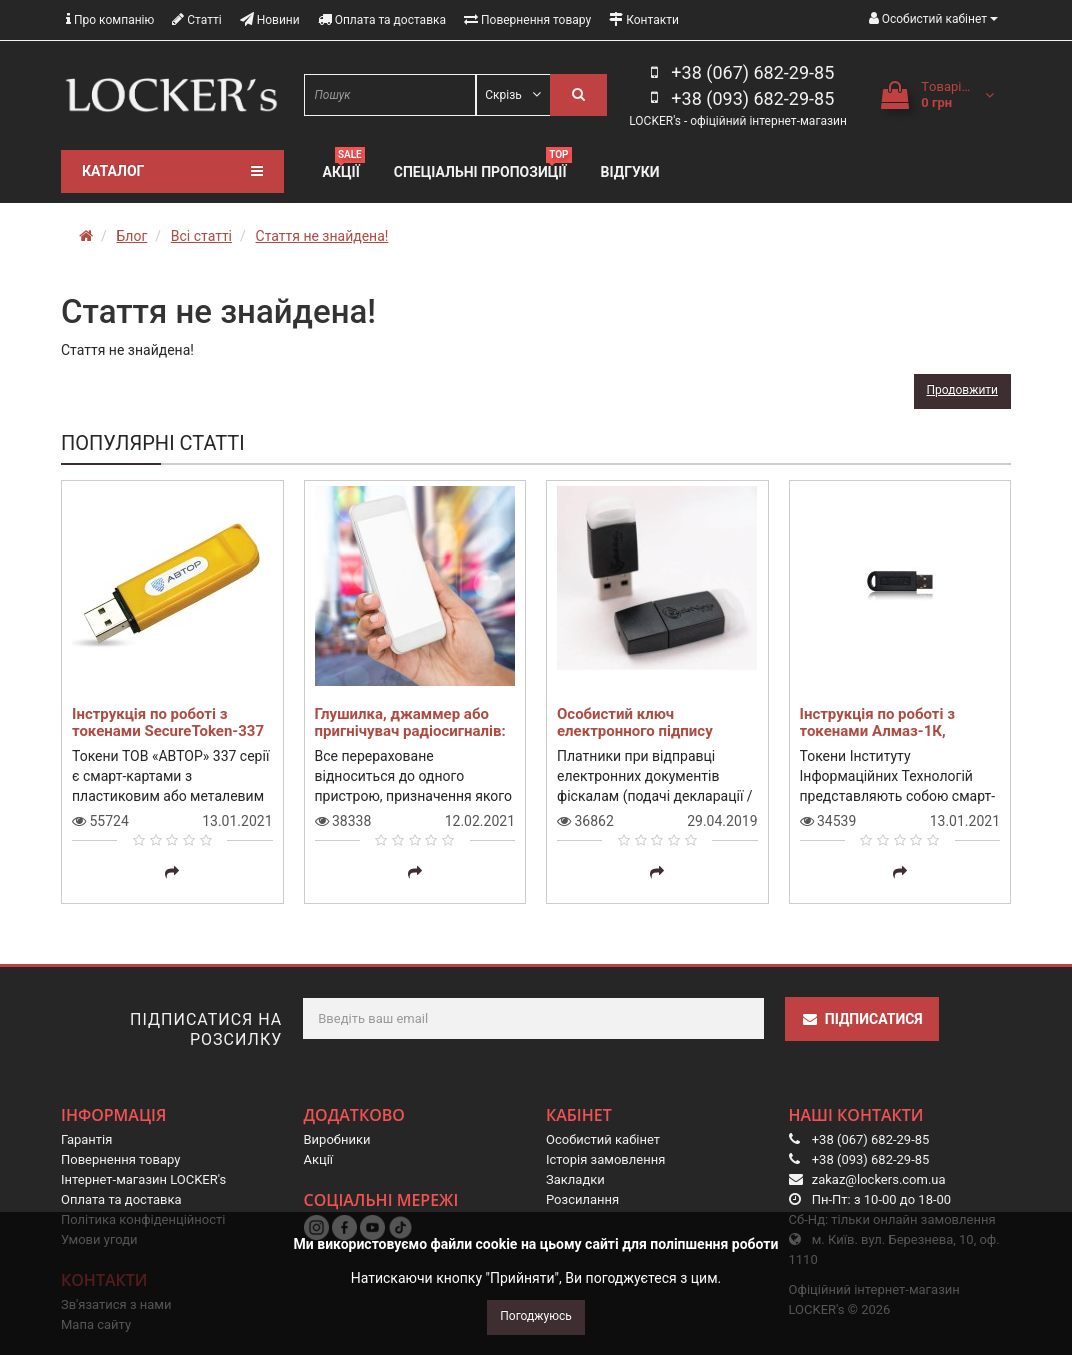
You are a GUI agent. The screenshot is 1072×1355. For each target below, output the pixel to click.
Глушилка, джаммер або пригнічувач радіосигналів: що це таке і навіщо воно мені (410, 739)
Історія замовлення (605, 1159)
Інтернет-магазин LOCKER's (143, 1179)
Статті (196, 19)
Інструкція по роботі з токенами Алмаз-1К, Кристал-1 (877, 730)
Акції (344, 169)
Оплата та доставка (382, 19)
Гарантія (86, 1139)
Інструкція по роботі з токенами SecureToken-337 (168, 722)
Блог (131, 236)
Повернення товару (527, 19)
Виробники (337, 1139)
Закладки (575, 1179)
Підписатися (862, 1019)
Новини (270, 19)
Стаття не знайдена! (322, 236)
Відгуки (630, 172)
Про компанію (110, 19)
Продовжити (962, 390)
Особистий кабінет (603, 1139)
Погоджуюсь (535, 1316)
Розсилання (582, 1199)
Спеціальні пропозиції (483, 169)
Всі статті (201, 236)
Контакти (644, 19)
